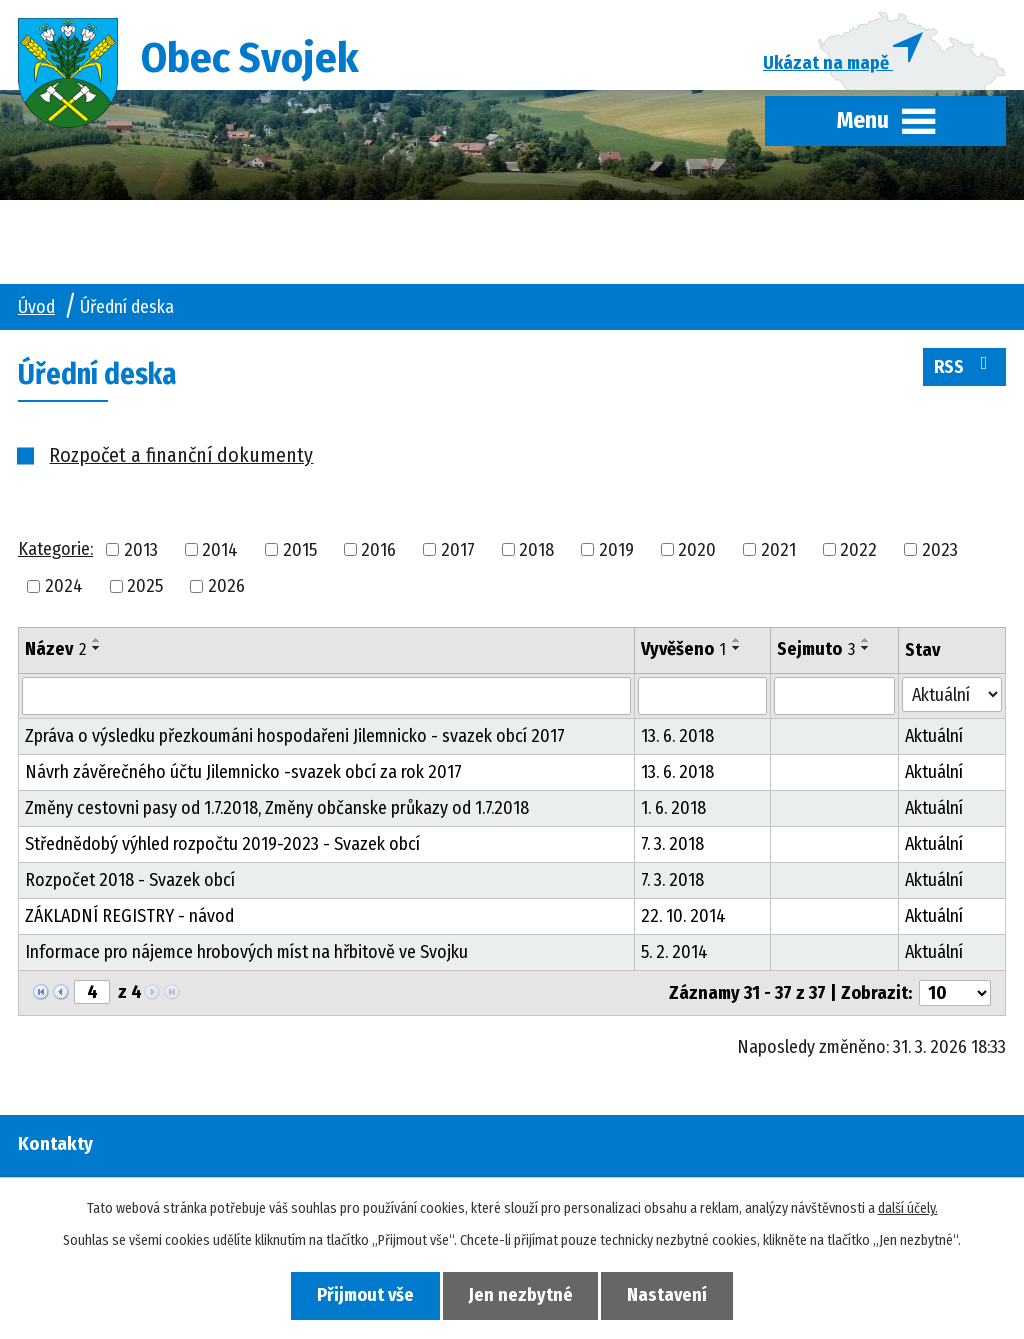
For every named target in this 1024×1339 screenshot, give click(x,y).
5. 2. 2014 (674, 954)
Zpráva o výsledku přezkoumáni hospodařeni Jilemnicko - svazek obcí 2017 (295, 738)
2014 (220, 551)
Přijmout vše (363, 1295)
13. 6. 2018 (677, 738)
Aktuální (934, 738)
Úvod (36, 308)
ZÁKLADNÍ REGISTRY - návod (129, 918)
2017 (458, 551)
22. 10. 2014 (683, 918)
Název (55, 651)
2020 (697, 551)
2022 (858, 551)
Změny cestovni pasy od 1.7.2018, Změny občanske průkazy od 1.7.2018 (277, 810)
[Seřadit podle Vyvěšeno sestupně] (737, 650)
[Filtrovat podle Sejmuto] (834, 698)
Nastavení (670, 1295)
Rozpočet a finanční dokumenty (181, 457)
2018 (536, 551)
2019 (616, 551)
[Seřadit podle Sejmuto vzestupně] (866, 642)
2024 (64, 588)
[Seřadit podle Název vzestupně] (97, 642)
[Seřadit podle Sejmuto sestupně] (866, 650)
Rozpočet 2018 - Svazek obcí (130, 882)
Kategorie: (55, 550)
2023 (940, 551)
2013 (141, 551)
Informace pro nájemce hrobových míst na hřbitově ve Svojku (246, 954)
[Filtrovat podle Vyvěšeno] (702, 698)
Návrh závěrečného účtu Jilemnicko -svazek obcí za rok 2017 (243, 774)
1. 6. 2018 (673, 810)
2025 (145, 588)
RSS (965, 367)
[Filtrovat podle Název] (326, 698)
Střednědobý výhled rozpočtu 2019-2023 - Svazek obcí (222, 846)
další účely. (908, 1208)
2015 (300, 551)
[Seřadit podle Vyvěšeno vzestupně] (737, 642)
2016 (378, 551)
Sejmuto (816, 651)
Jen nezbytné (521, 1295)
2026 (226, 588)
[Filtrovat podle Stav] (952, 696)
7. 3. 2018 (672, 846)
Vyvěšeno (683, 651)
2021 (778, 551)
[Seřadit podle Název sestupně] (97, 650)
